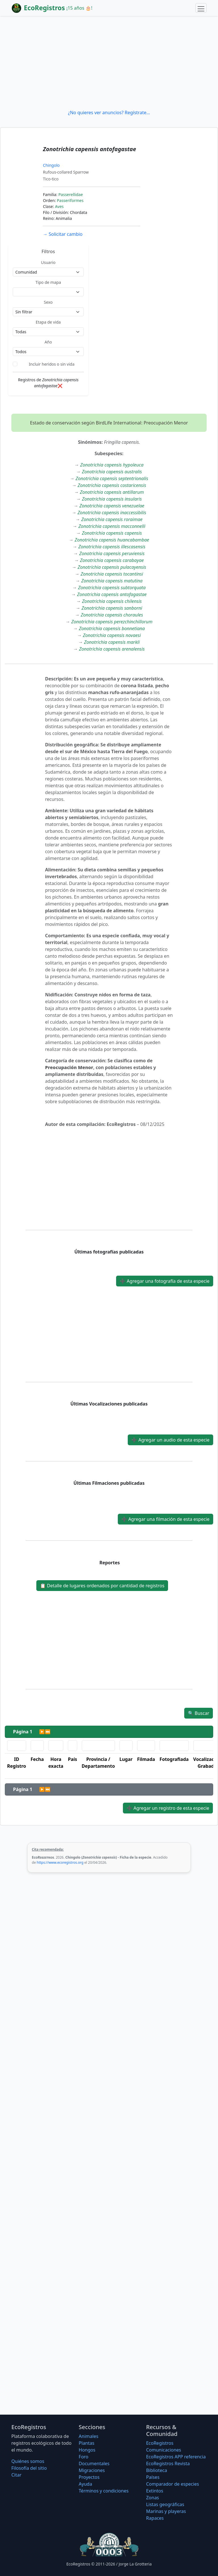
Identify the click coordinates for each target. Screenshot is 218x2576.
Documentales (94, 2463)
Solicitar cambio (62, 234)
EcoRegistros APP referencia (176, 2457)
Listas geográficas (165, 2504)
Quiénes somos (27, 2461)
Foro (83, 2457)
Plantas (86, 2443)
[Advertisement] (109, 62)
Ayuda (85, 2484)
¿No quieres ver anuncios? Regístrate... (109, 112)
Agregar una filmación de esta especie (165, 1519)
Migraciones (92, 2470)
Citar (16, 2475)
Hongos (87, 2450)
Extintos (154, 2491)
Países (153, 2477)
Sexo (48, 302)
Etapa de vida (48, 322)
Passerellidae (70, 194)
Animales (88, 2436)
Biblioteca (156, 2470)
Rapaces (155, 2518)
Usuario (48, 262)
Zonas (152, 2497)
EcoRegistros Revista (168, 2463)
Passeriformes (70, 200)
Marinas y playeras (166, 2511)
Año (48, 342)
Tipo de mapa (48, 282)
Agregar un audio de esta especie (170, 1440)
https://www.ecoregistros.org (60, 1862)
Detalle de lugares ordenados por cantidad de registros (102, 1585)
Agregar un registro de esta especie (168, 1808)
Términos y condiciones (104, 2491)
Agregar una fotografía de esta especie (164, 1281)
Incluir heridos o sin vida (52, 364)
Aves (59, 206)
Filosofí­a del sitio (29, 2468)
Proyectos (89, 2477)
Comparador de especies (172, 2484)
